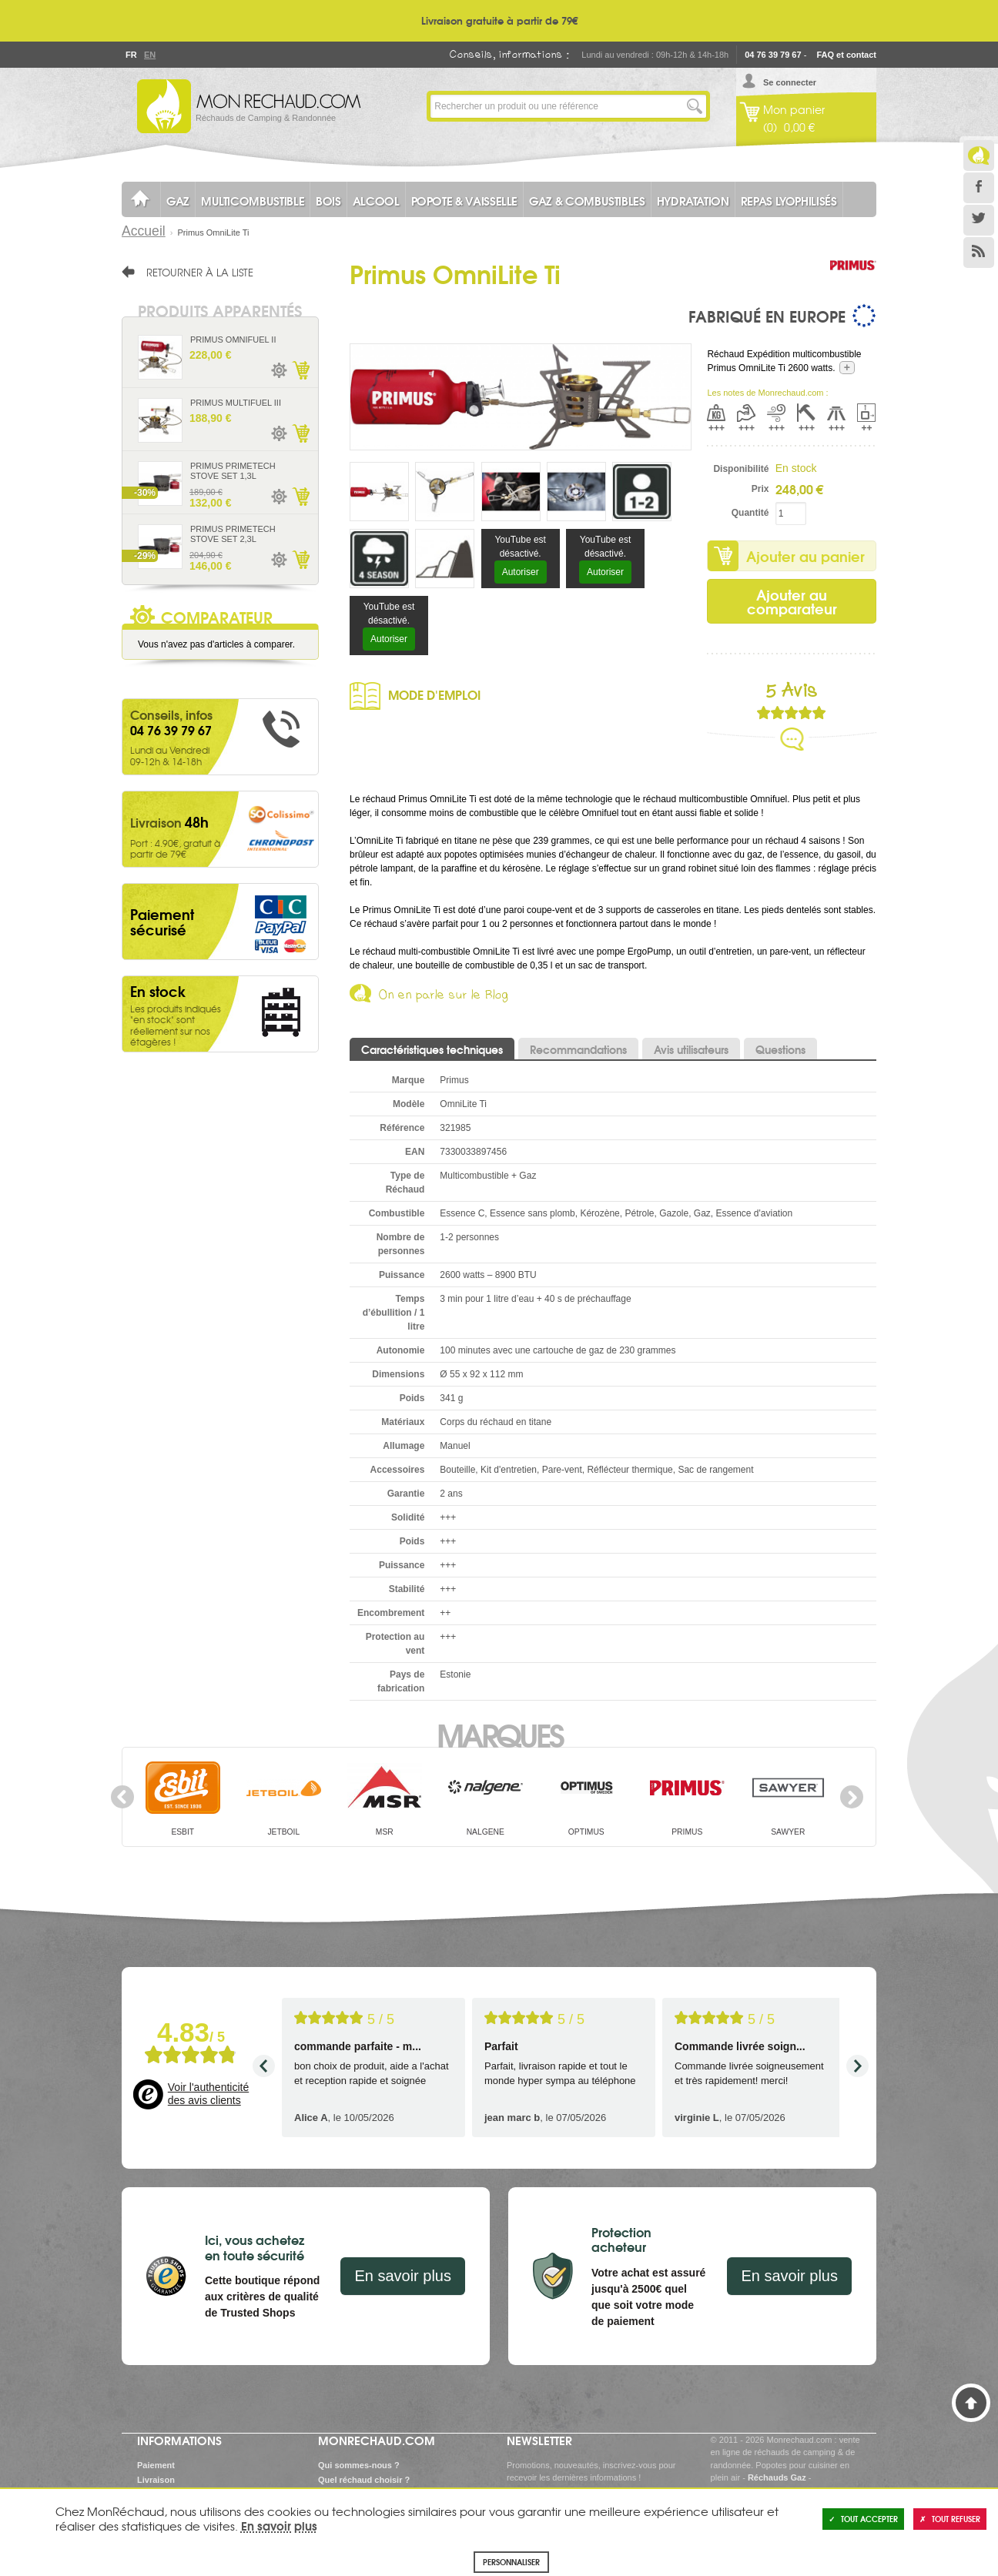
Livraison (156, 2479)
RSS (978, 252)
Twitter (978, 220)
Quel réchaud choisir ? (364, 2479)
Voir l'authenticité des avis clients (208, 2094)
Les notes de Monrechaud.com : (767, 392)
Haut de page (971, 2403)
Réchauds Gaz (777, 2477)
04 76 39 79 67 (773, 54)
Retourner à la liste (199, 272)
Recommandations (578, 1049)
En (149, 54)
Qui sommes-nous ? (359, 2465)
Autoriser (520, 572)
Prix (760, 488)
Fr (131, 54)
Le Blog (978, 155)
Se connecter (789, 82)
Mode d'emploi (434, 694)
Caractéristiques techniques (432, 1049)
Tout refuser (949, 2518)
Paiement (156, 2465)
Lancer (694, 106)
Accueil (144, 231)
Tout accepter (863, 2518)
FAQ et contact (846, 54)
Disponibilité (741, 468)
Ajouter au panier (805, 556)
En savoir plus (402, 2275)
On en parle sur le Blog (444, 997)
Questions (780, 1049)
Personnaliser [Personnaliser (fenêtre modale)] (511, 2562)
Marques (499, 1734)
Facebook (978, 187)
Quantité (750, 512)
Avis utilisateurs (691, 1049)
